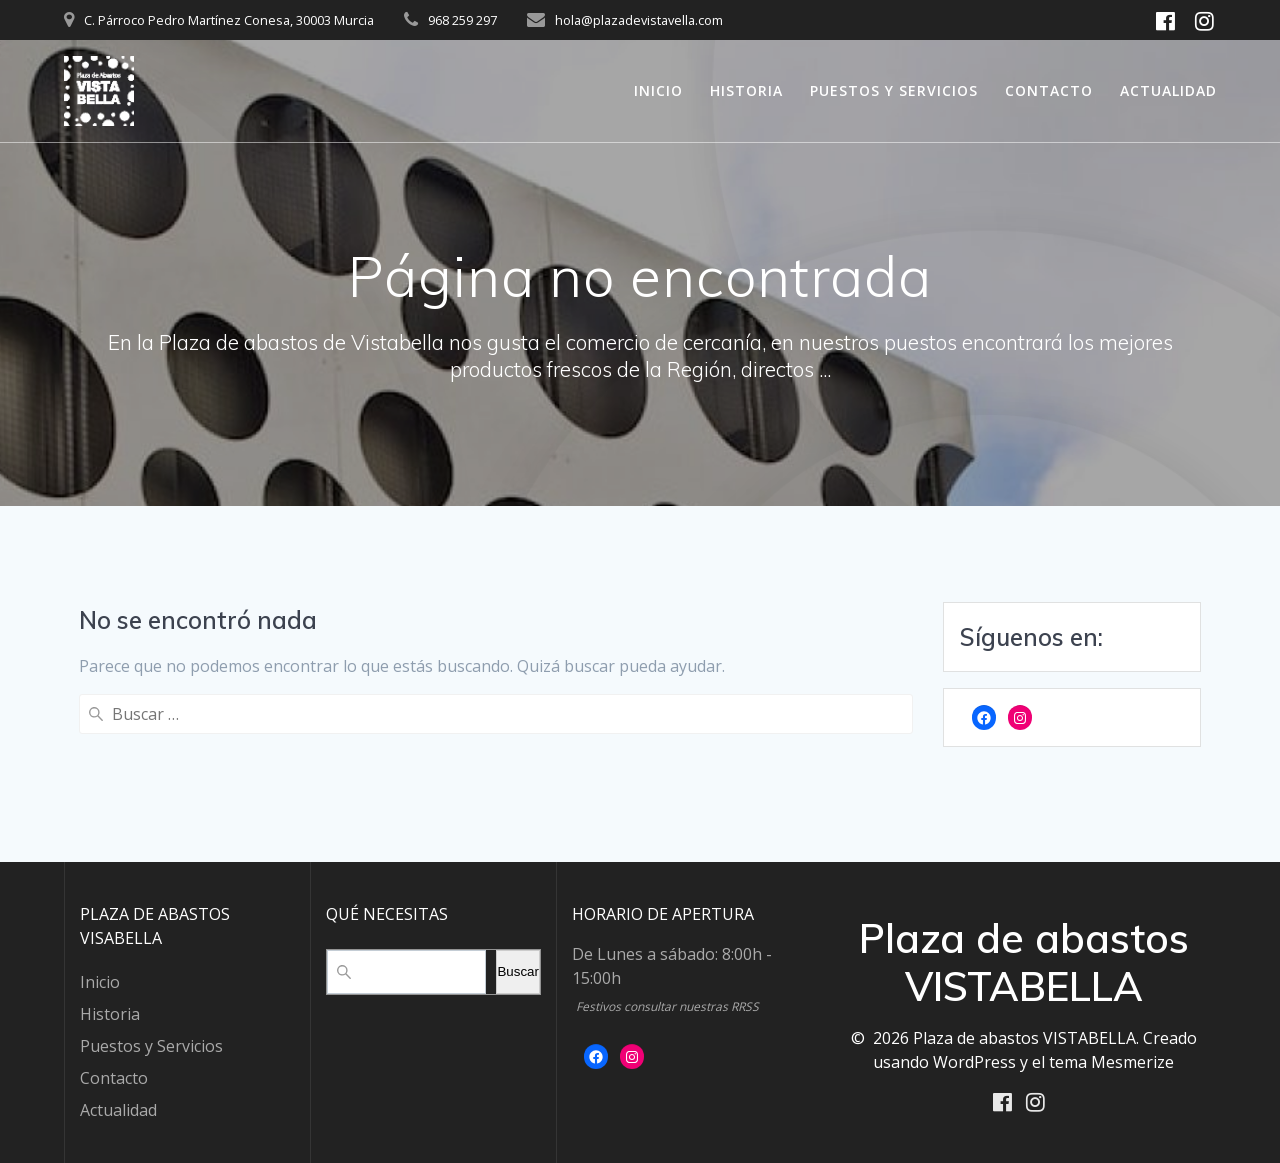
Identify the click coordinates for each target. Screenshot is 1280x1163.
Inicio (658, 90)
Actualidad (1168, 90)
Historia (746, 90)
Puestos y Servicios (894, 90)
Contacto (1049, 90)
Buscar (517, 970)
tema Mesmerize (1111, 1060)
